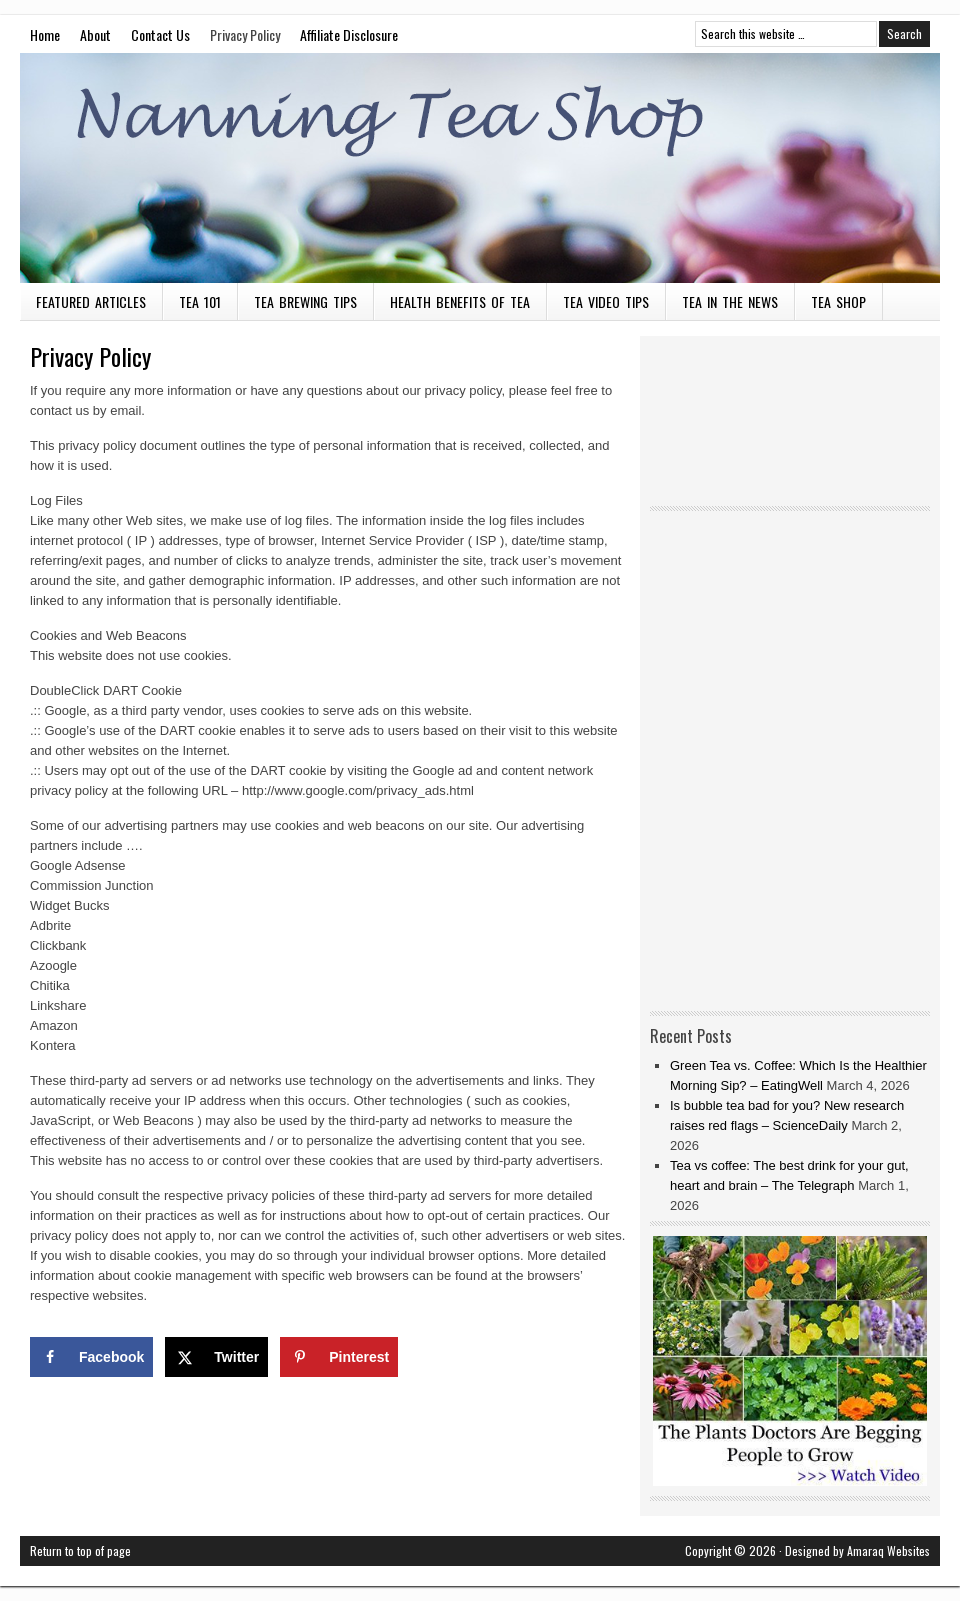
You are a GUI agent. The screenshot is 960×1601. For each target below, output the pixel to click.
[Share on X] (216, 1357)
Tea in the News (730, 301)
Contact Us (160, 34)
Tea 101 (200, 301)
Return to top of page (80, 1550)
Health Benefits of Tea (460, 301)
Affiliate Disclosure (349, 34)
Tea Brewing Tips (305, 301)
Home (45, 34)
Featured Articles (91, 301)
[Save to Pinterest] (339, 1357)
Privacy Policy (245, 34)
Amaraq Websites (888, 1550)
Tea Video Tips (606, 301)
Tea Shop (838, 301)
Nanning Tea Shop (480, 168)
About (95, 34)
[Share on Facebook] (91, 1357)
